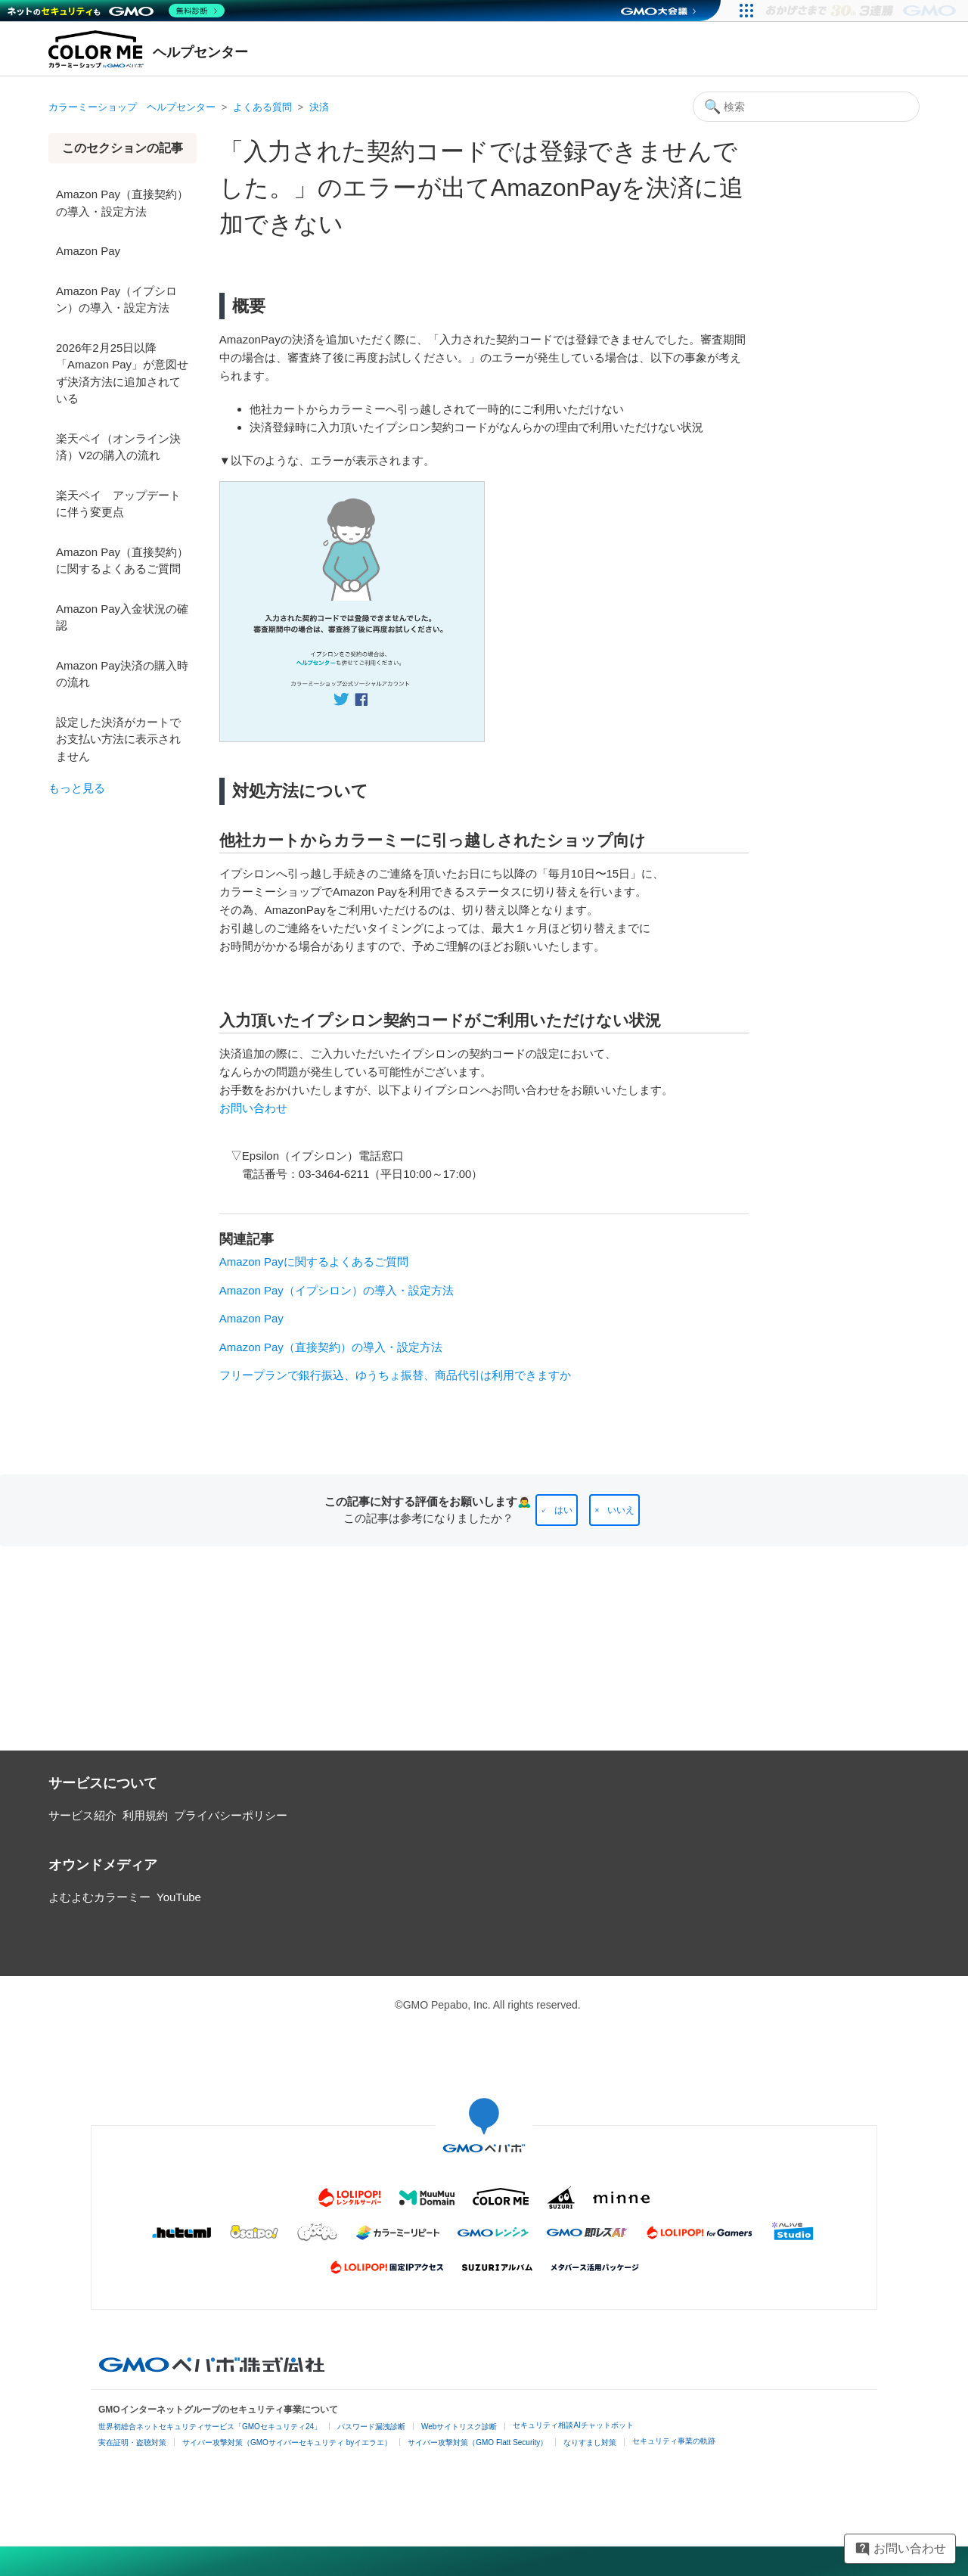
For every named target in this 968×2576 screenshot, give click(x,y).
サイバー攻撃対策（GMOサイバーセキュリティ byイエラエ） (287, 2442)
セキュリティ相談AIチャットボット (573, 2425)
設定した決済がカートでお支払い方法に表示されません (118, 739)
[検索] (806, 107)
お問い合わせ (253, 1108)
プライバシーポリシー (230, 1815)
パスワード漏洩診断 (371, 2426)
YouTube (179, 1897)
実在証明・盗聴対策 (132, 2442)
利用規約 (145, 1815)
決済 (319, 107)
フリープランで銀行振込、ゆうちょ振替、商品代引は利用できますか (395, 1375)
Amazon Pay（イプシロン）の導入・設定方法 (116, 299)
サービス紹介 (82, 1815)
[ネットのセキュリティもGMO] (116, 10)
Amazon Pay (88, 250)
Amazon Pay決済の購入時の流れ (122, 674)
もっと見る (76, 788)
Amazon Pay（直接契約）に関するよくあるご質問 (122, 560)
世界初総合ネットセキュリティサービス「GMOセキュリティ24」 (209, 2426)
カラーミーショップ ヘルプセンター (132, 107)
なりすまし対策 (589, 2442)
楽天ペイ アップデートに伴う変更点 (118, 504)
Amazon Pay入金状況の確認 (122, 617)
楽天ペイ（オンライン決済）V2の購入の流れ (118, 447)
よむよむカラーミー (99, 1897)
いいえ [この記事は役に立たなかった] (620, 1510)
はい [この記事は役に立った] (563, 1510)
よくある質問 (262, 107)
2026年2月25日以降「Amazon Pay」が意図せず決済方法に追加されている (122, 373)
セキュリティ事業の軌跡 (673, 2441)
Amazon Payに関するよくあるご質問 (313, 1261)
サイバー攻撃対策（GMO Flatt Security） (478, 2442)
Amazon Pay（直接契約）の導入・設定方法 (122, 203)
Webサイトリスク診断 (459, 2426)
